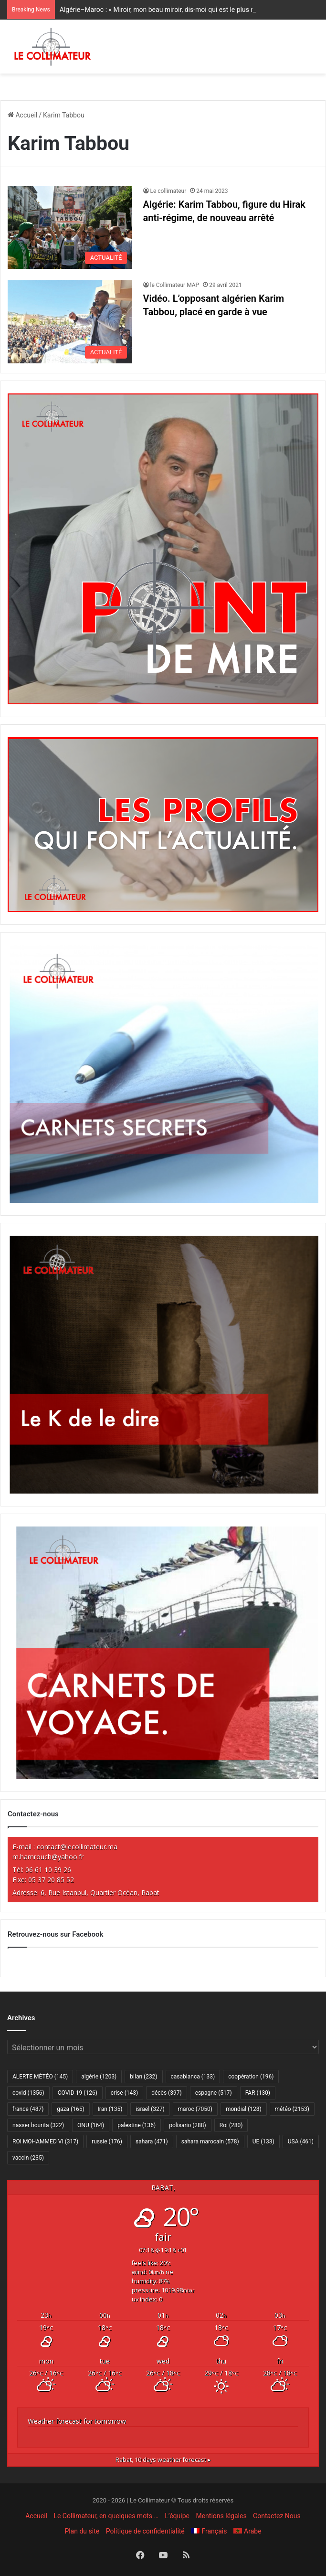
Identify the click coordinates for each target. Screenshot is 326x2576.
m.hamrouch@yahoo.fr (48, 1856)
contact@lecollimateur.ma (77, 1846)
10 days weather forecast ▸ (163, 2460)
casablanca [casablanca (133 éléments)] (193, 2076)
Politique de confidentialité (145, 2531)
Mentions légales (221, 2516)
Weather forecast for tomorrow (77, 2421)
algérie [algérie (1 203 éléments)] (98, 2076)
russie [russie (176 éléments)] (107, 2141)
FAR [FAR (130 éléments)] (257, 2092)
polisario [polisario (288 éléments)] (187, 2125)
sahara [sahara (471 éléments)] (152, 2141)
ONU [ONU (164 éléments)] (90, 2125)
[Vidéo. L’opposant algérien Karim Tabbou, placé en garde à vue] (70, 321)
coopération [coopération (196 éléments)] (250, 2076)
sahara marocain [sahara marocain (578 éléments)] (210, 2141)
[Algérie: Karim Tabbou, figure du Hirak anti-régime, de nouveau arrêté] (70, 227)
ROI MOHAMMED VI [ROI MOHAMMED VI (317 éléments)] (45, 2141)
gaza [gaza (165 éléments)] (70, 2109)
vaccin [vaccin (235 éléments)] (28, 2157)
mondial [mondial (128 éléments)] (244, 2109)
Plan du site (81, 2531)
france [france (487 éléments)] (27, 2109)
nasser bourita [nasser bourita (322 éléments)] (38, 2125)
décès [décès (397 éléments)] (166, 2092)
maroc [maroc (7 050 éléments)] (195, 2109)
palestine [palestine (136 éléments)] (136, 2125)
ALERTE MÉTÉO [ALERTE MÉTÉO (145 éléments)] (40, 2076)
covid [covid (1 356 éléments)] (28, 2092)
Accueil (22, 115)
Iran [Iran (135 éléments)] (110, 2109)
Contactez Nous (277, 2516)
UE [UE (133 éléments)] (263, 2141)
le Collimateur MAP (175, 285)
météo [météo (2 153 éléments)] (292, 2109)
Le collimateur (168, 191)
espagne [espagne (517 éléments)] (213, 2092)
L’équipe (177, 2516)
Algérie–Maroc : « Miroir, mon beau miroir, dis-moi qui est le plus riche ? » (168, 9)
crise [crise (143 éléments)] (124, 2092)
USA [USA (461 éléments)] (301, 2141)
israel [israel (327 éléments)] (150, 2109)
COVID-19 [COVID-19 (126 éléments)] (77, 2092)
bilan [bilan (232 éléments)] (143, 2076)
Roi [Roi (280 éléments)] (231, 2125)
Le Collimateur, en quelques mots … (105, 2516)
